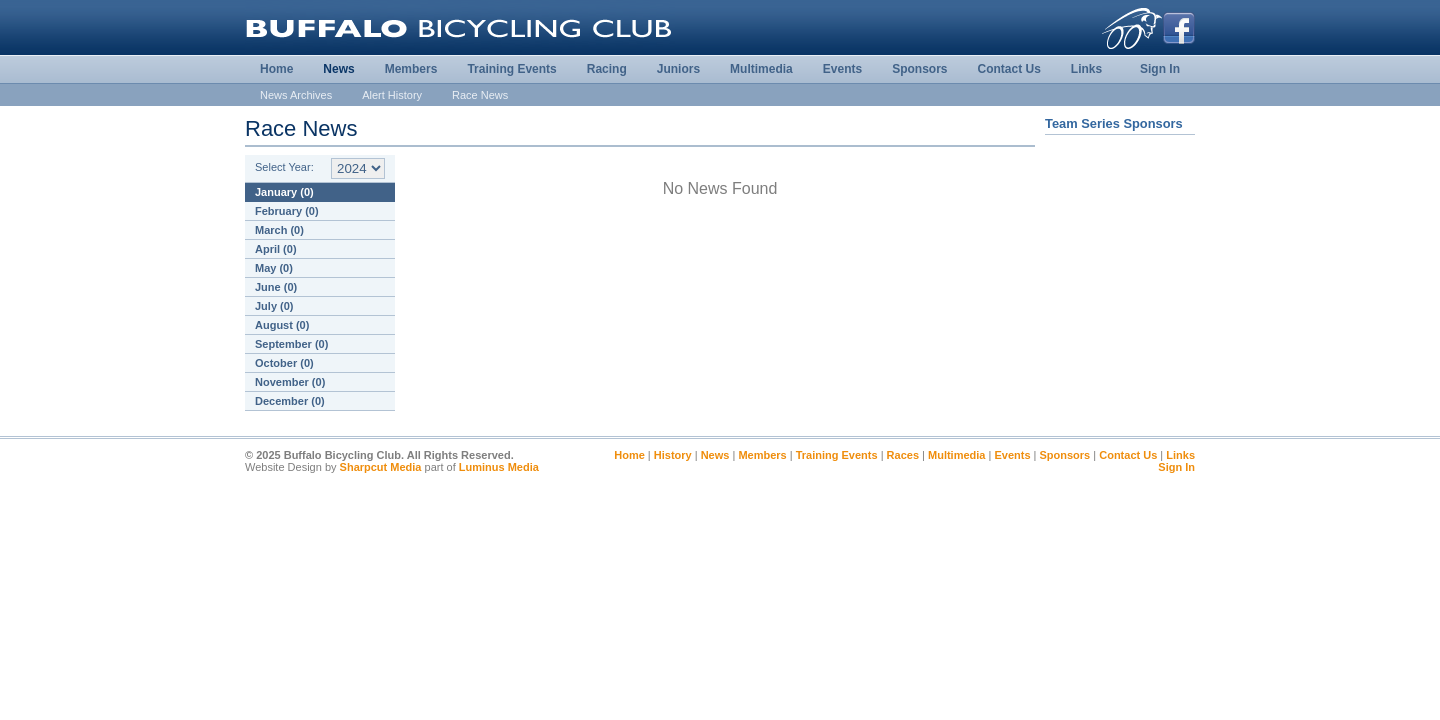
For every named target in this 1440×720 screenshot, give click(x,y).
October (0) (284, 363)
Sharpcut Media (381, 467)
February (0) (287, 211)
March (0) (279, 230)
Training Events (511, 69)
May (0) (274, 268)
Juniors (678, 69)
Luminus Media (499, 467)
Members (411, 69)
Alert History (392, 95)
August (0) (282, 325)
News (338, 69)
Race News (480, 95)
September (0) (291, 344)
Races (903, 455)
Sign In (1160, 69)
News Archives (296, 95)
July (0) (274, 306)
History (673, 455)
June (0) (276, 287)
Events (842, 69)
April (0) (276, 249)
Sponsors (919, 69)
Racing (607, 69)
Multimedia (761, 69)
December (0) (290, 401)
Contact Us (1008, 69)
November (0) (290, 382)
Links (1086, 69)
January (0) (284, 192)
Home (276, 69)
